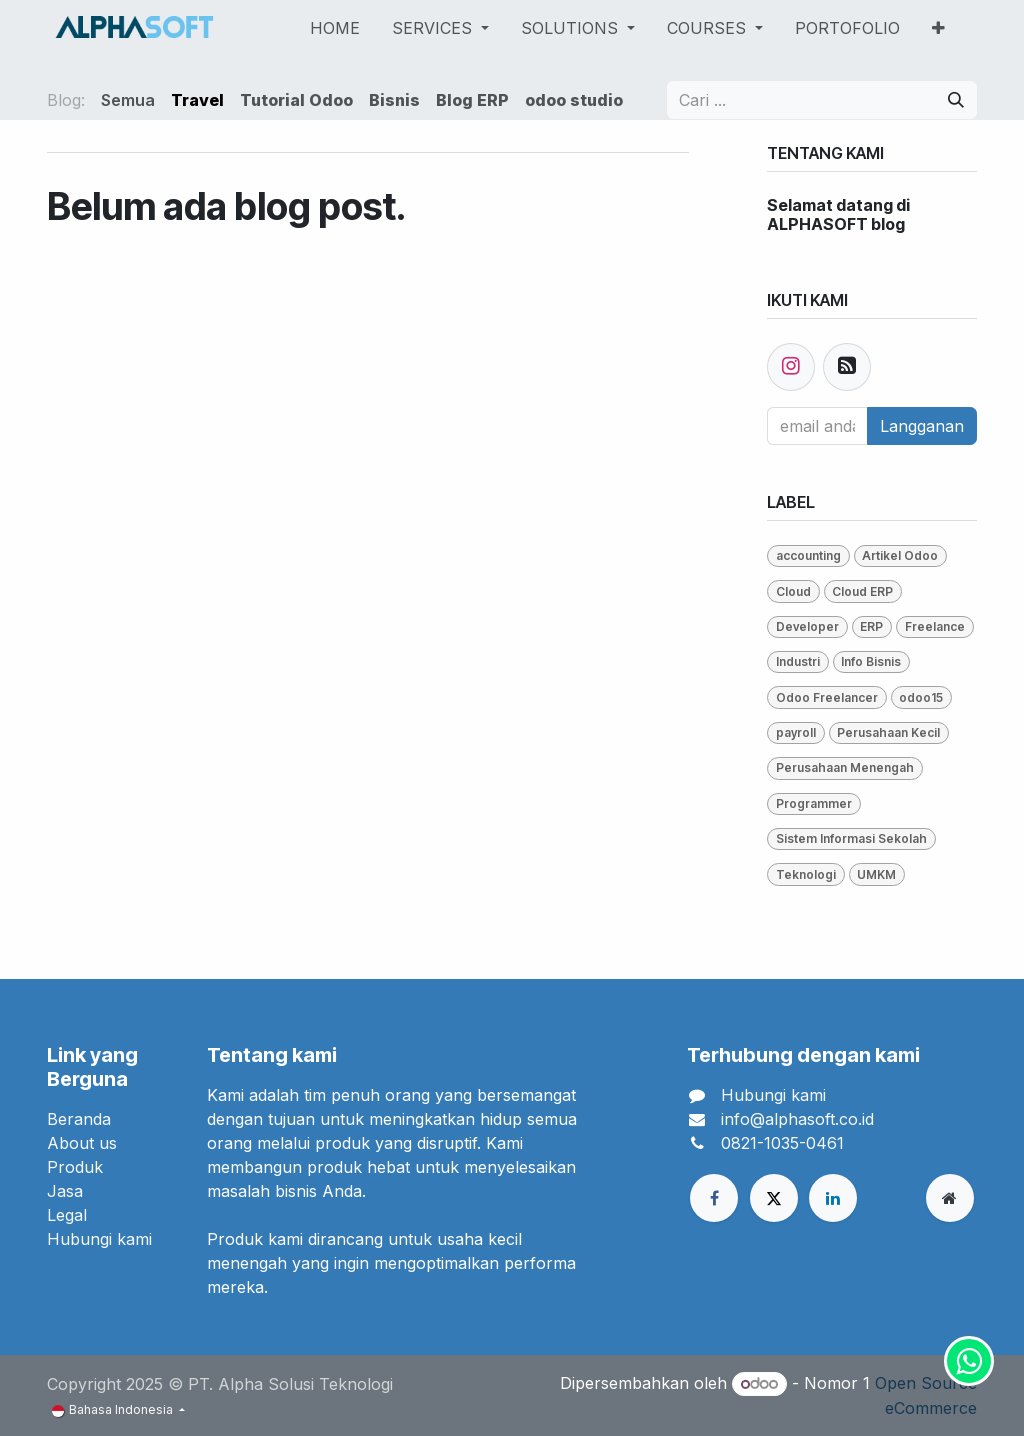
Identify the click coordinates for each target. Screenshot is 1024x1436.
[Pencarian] (956, 100)
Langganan (922, 426)
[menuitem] (335, 28)
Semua (128, 100)
